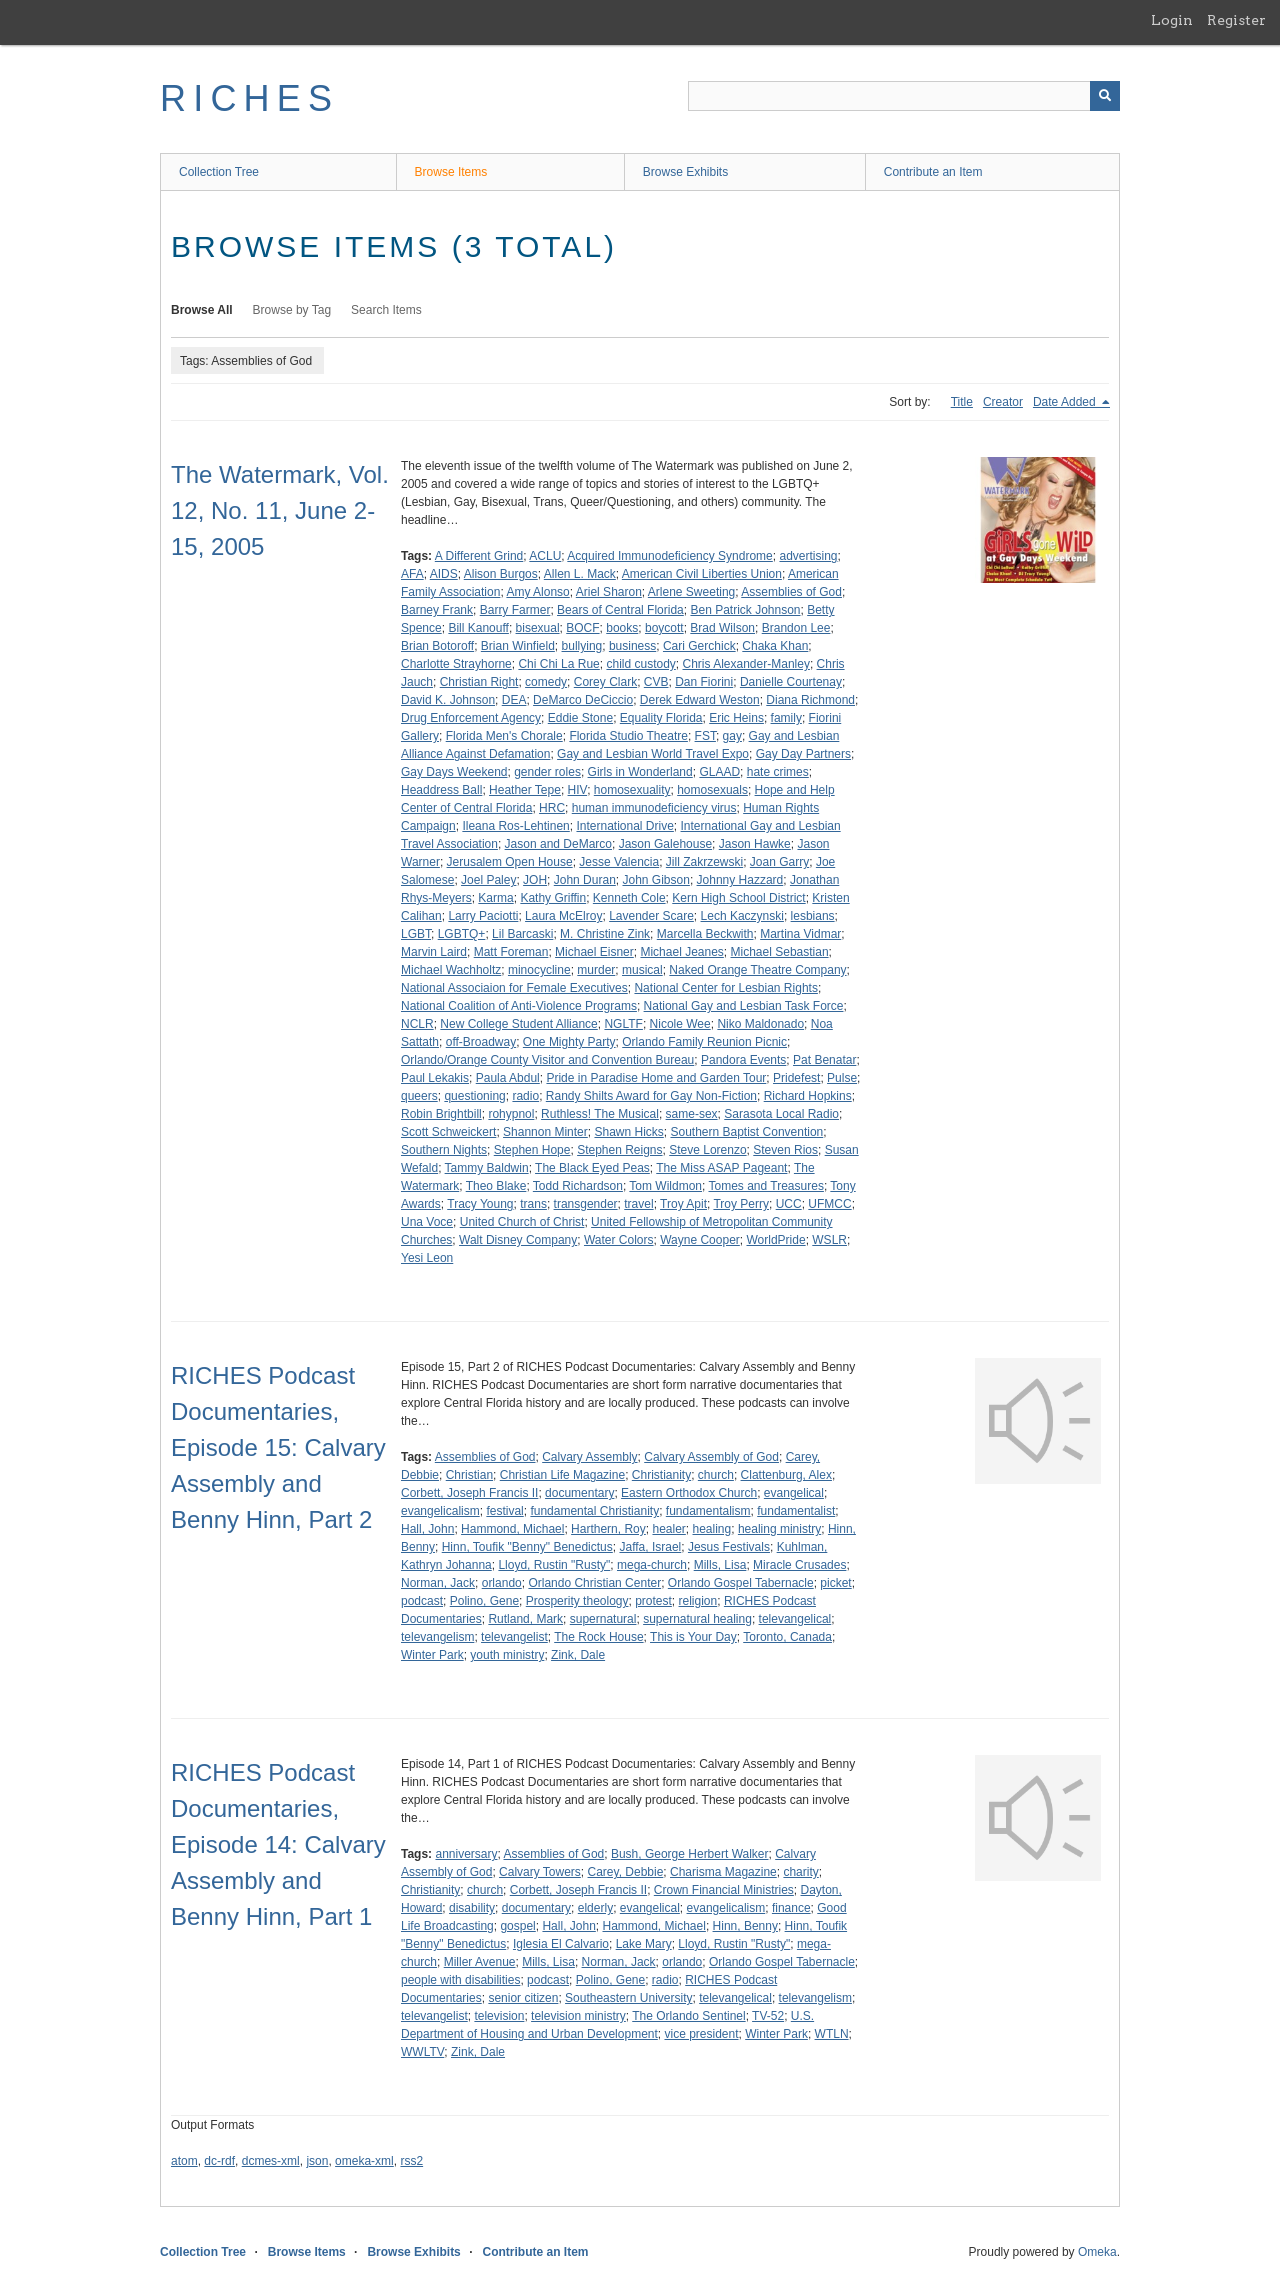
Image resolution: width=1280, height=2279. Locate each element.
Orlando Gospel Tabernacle (741, 1583)
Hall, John (427, 1529)
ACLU (545, 556)
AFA (412, 574)
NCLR (417, 1024)
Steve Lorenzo (707, 1150)
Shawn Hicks (628, 1132)
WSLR (829, 1240)
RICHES (249, 98)
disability (472, 1908)
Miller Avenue (480, 1962)
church (716, 1475)
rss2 (411, 2161)
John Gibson (655, 880)
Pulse (842, 1078)
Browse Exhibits (685, 172)
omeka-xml (364, 2161)
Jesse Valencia (619, 862)
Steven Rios (785, 1150)
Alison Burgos (501, 574)
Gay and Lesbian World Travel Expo (653, 754)
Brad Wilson (722, 628)
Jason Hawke (755, 844)
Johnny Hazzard (740, 880)
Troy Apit (683, 1204)
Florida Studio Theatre (628, 736)
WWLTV (422, 2052)
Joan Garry (779, 862)
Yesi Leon (427, 1258)
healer (668, 1529)
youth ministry (507, 1655)
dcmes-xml (271, 2161)
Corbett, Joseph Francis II (469, 1493)
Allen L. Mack (580, 574)
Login (1172, 20)
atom (184, 2161)
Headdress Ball (441, 790)
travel (638, 1204)
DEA (514, 700)
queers (419, 1096)
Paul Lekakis (435, 1078)
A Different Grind (479, 556)
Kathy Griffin (553, 898)
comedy (546, 682)
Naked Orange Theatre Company (757, 970)
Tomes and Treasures (766, 1186)
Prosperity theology (577, 1601)
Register (1236, 20)
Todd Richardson (578, 1186)
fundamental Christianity (594, 1511)
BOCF (582, 628)
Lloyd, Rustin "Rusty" (554, 1565)
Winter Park (432, 1655)
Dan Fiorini (704, 682)
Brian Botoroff (437, 646)
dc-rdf (219, 2161)
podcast (422, 1601)
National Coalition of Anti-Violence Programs (519, 1006)
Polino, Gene (484, 1601)
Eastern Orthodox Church (689, 1493)
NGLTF (623, 1024)
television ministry (578, 2016)
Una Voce (427, 1222)
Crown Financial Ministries (724, 1890)
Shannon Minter (545, 1132)
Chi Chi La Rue (558, 664)
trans (533, 1204)
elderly (595, 1908)
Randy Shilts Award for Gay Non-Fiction (651, 1096)
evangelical (794, 1493)
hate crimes (778, 772)
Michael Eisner (594, 952)
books (622, 628)
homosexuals (712, 790)
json (317, 2161)
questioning (474, 1096)
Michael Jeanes (681, 952)
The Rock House (598, 1637)
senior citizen (523, 1998)
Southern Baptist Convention (746, 1132)
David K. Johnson (448, 700)
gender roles (547, 772)
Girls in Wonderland (640, 772)
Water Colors (619, 1240)
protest (653, 1601)
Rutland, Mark (525, 1619)
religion (698, 1601)
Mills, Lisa (720, 1565)
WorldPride (775, 1240)
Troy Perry (741, 1204)
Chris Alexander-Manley (746, 664)
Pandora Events (743, 1060)
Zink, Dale (578, 1655)
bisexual (538, 628)
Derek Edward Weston (700, 700)
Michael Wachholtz (451, 970)
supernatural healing (697, 1619)
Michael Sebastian (780, 952)
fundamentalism (708, 1511)
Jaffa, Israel (650, 1547)
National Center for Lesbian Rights (725, 988)
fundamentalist (796, 1511)
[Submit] (1105, 96)
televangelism (437, 1637)
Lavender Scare (651, 916)
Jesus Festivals (729, 1547)
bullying (582, 646)
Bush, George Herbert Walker (690, 1854)
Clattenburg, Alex (786, 1475)
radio (525, 1096)
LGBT (416, 934)
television (499, 2016)
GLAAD (719, 772)
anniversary (466, 1854)
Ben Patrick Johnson (745, 610)
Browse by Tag (292, 310)
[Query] (904, 96)
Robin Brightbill (441, 1114)
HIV (578, 790)
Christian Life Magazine (562, 1475)
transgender (586, 1204)
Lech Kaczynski (742, 916)
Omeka (1097, 2252)
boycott (664, 628)
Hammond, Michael (512, 1529)
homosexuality (632, 790)
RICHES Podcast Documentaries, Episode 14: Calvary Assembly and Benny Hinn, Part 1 (278, 1844)
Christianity (661, 1475)
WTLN (832, 2034)
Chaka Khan (775, 646)
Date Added (1066, 402)
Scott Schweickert (448, 1132)
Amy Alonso (537, 592)
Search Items (386, 310)
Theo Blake (496, 1186)
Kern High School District (738, 898)
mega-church (652, 1565)
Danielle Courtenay (791, 682)
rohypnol (511, 1114)
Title (962, 402)
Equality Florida (661, 718)
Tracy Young (480, 1204)
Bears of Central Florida (620, 610)
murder (596, 970)
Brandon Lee (796, 628)
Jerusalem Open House (510, 862)
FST (705, 736)
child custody (640, 664)
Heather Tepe (525, 790)
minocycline (539, 970)
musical (642, 970)
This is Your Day (693, 1637)
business (632, 646)
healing (712, 1529)
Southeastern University (628, 1998)
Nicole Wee (680, 1024)
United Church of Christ (522, 1222)
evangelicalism (440, 1511)
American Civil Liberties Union (702, 574)
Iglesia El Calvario (561, 1944)
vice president (701, 2034)
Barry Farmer (515, 610)
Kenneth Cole (629, 898)
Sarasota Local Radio (781, 1114)
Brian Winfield (518, 646)
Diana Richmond (810, 700)
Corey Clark (605, 682)
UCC (789, 1204)
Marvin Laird (434, 952)
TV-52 (768, 2016)
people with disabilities (460, 1980)
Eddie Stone (580, 718)
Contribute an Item (933, 172)
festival (504, 1511)
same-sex (692, 1114)
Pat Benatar (824, 1060)
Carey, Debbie (626, 1872)
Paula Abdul (508, 1078)
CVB (656, 682)
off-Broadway (481, 1042)
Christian (469, 1475)
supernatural (603, 1619)
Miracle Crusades (799, 1565)
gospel (517, 1926)
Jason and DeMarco (558, 844)
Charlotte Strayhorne (456, 664)
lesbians (813, 916)
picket (835, 1583)
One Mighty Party (569, 1042)
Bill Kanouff (478, 628)
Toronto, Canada (787, 1637)
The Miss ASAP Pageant (721, 1168)
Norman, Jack (438, 1583)
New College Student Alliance (518, 1024)
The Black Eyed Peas (592, 1168)
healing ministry (779, 1529)
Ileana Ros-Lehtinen (515, 826)
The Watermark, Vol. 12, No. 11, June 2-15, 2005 (280, 510)
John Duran (585, 880)
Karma (495, 898)
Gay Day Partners (803, 754)
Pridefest (796, 1078)
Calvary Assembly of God (711, 1457)
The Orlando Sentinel (688, 2016)
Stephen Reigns (619, 1150)
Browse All (202, 310)
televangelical (795, 1619)
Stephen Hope (532, 1150)
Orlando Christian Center (594, 1583)
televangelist (514, 1637)
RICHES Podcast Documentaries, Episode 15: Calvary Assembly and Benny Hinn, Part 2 (278, 1447)
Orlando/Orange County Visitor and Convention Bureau (547, 1060)
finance (791, 1908)
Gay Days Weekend (454, 772)
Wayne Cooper (700, 1240)
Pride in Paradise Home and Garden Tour (656, 1078)
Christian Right (479, 682)
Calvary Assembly (589, 1457)
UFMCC (829, 1204)
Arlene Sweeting (691, 592)
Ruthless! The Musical (600, 1114)
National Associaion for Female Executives (514, 988)
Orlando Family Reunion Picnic (704, 1042)
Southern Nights (444, 1150)
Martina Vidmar (800, 934)
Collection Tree (219, 172)
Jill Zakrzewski (704, 862)
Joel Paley (488, 880)
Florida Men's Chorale (504, 736)
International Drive (624, 826)
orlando (502, 1583)
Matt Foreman (511, 952)
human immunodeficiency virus (654, 808)
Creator (1003, 402)
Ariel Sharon (609, 592)
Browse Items (451, 172)
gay (732, 736)
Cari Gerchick (699, 646)
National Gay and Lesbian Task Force (744, 1006)
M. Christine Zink (605, 934)
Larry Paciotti (483, 916)
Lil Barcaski (522, 934)
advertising (808, 556)
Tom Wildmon (665, 1186)
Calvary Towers (540, 1872)
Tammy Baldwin (487, 1168)
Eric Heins (736, 718)
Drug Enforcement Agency (471, 718)
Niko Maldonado (760, 1024)
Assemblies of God (791, 592)
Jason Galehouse (665, 844)
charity (800, 1872)
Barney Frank (437, 610)
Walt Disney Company (518, 1240)
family (786, 718)
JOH (535, 880)
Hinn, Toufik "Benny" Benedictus (527, 1547)
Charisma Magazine (723, 1872)
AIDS (444, 574)
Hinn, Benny (745, 1926)
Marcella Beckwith (705, 934)
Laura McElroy (563, 916)
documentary (579, 1493)
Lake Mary (644, 1944)
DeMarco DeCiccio (583, 700)
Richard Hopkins (808, 1096)
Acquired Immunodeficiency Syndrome (669, 556)
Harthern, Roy (608, 1529)
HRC (552, 808)
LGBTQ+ (462, 934)
